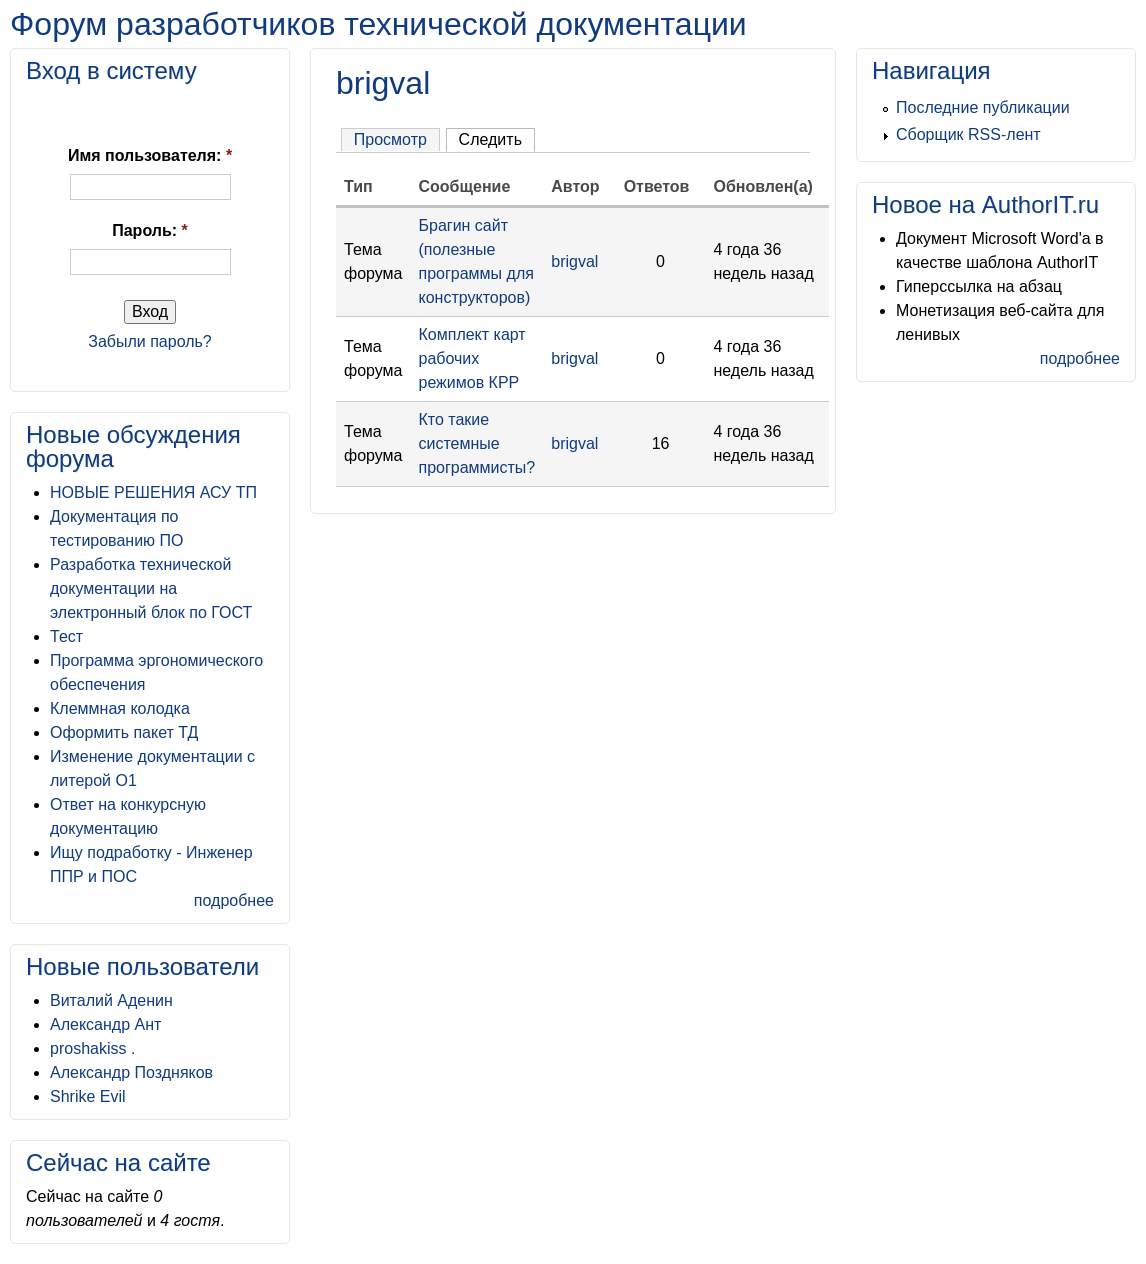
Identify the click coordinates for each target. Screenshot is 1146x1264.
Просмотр (390, 139)
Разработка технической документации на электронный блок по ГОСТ (151, 588)
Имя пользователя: (150, 155)
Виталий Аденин (111, 1000)
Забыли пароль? (150, 341)
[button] (74, 114)
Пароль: (150, 230)
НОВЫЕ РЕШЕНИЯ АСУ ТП (153, 492)
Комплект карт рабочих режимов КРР (472, 358)
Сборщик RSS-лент (968, 134)
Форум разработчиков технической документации (378, 24)
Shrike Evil (88, 1096)
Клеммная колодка (120, 708)
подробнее (234, 900)
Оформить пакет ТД (124, 732)
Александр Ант (105, 1024)
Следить (490, 139)
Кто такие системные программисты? (477, 443)
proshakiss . (92, 1048)
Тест (66, 636)
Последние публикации (983, 107)
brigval (574, 261)
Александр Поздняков (131, 1072)
